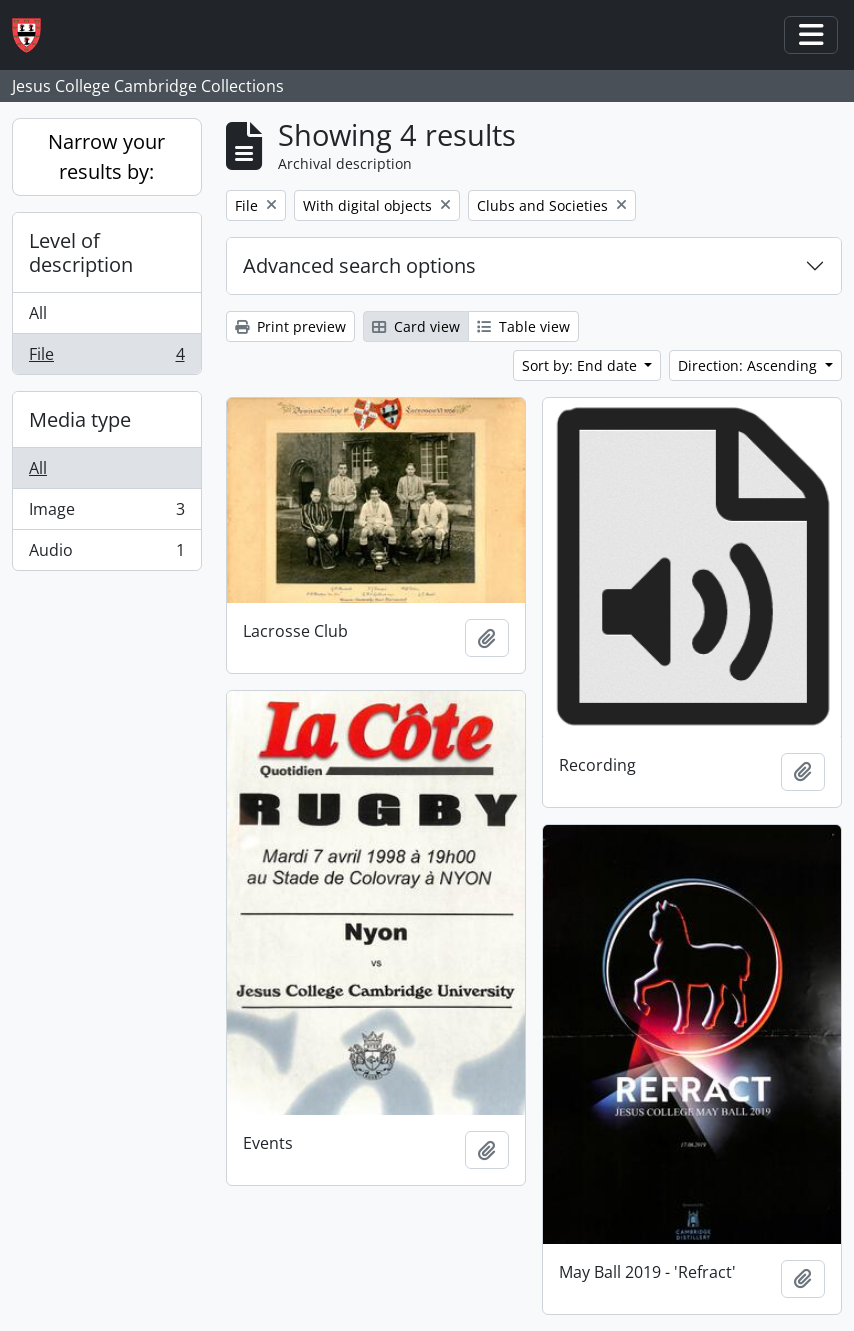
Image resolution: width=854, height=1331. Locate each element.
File (106, 358)
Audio (106, 554)
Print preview (290, 326)
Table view (523, 326)
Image (106, 513)
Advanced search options (359, 265)
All (38, 313)
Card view (416, 326)
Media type (80, 419)
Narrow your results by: (106, 156)
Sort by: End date (581, 365)
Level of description (81, 252)
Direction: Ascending (749, 365)
